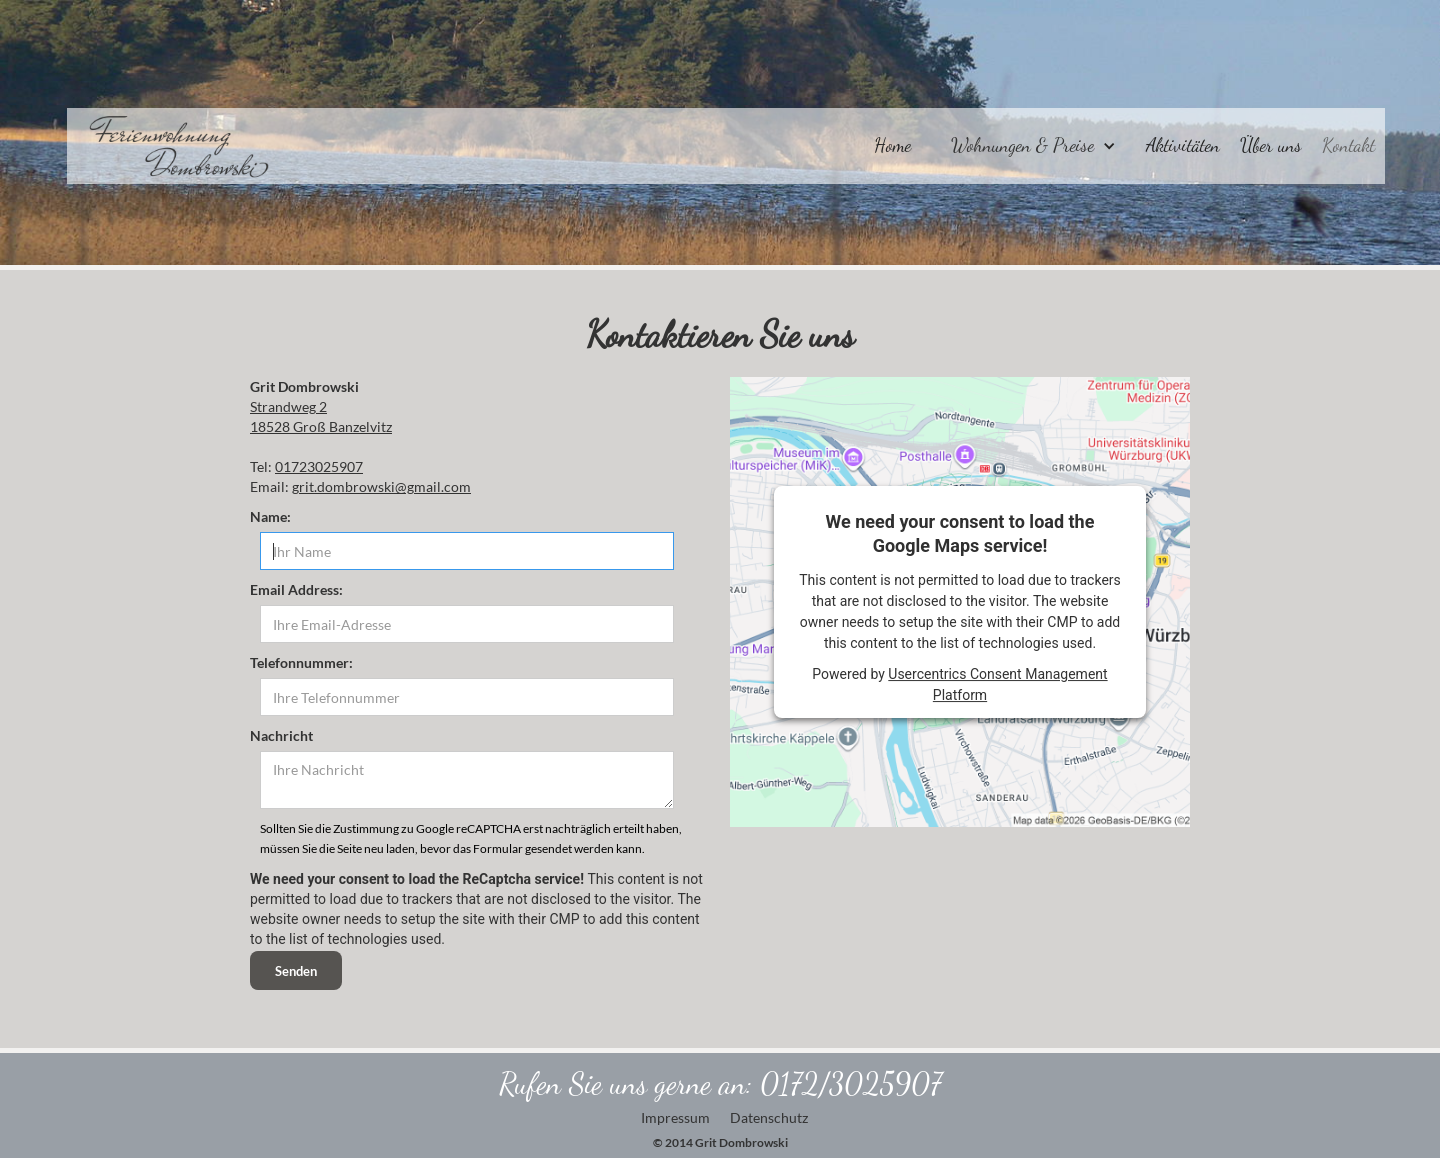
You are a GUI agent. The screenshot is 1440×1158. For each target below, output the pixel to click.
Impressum (675, 1117)
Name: (270, 516)
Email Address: (296, 589)
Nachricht (281, 735)
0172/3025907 (851, 1083)
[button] (1028, 141)
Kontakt (1348, 145)
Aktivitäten (1183, 145)
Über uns (1271, 145)
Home (892, 145)
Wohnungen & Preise (1022, 145)
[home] (169, 146)
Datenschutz (769, 1117)
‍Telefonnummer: (301, 662)
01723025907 (319, 466)
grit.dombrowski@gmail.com (381, 486)
